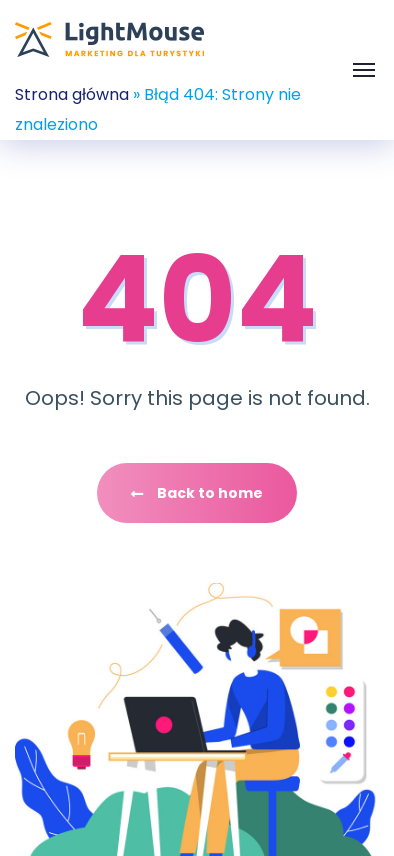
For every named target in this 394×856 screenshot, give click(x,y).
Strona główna (72, 94)
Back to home (197, 493)
